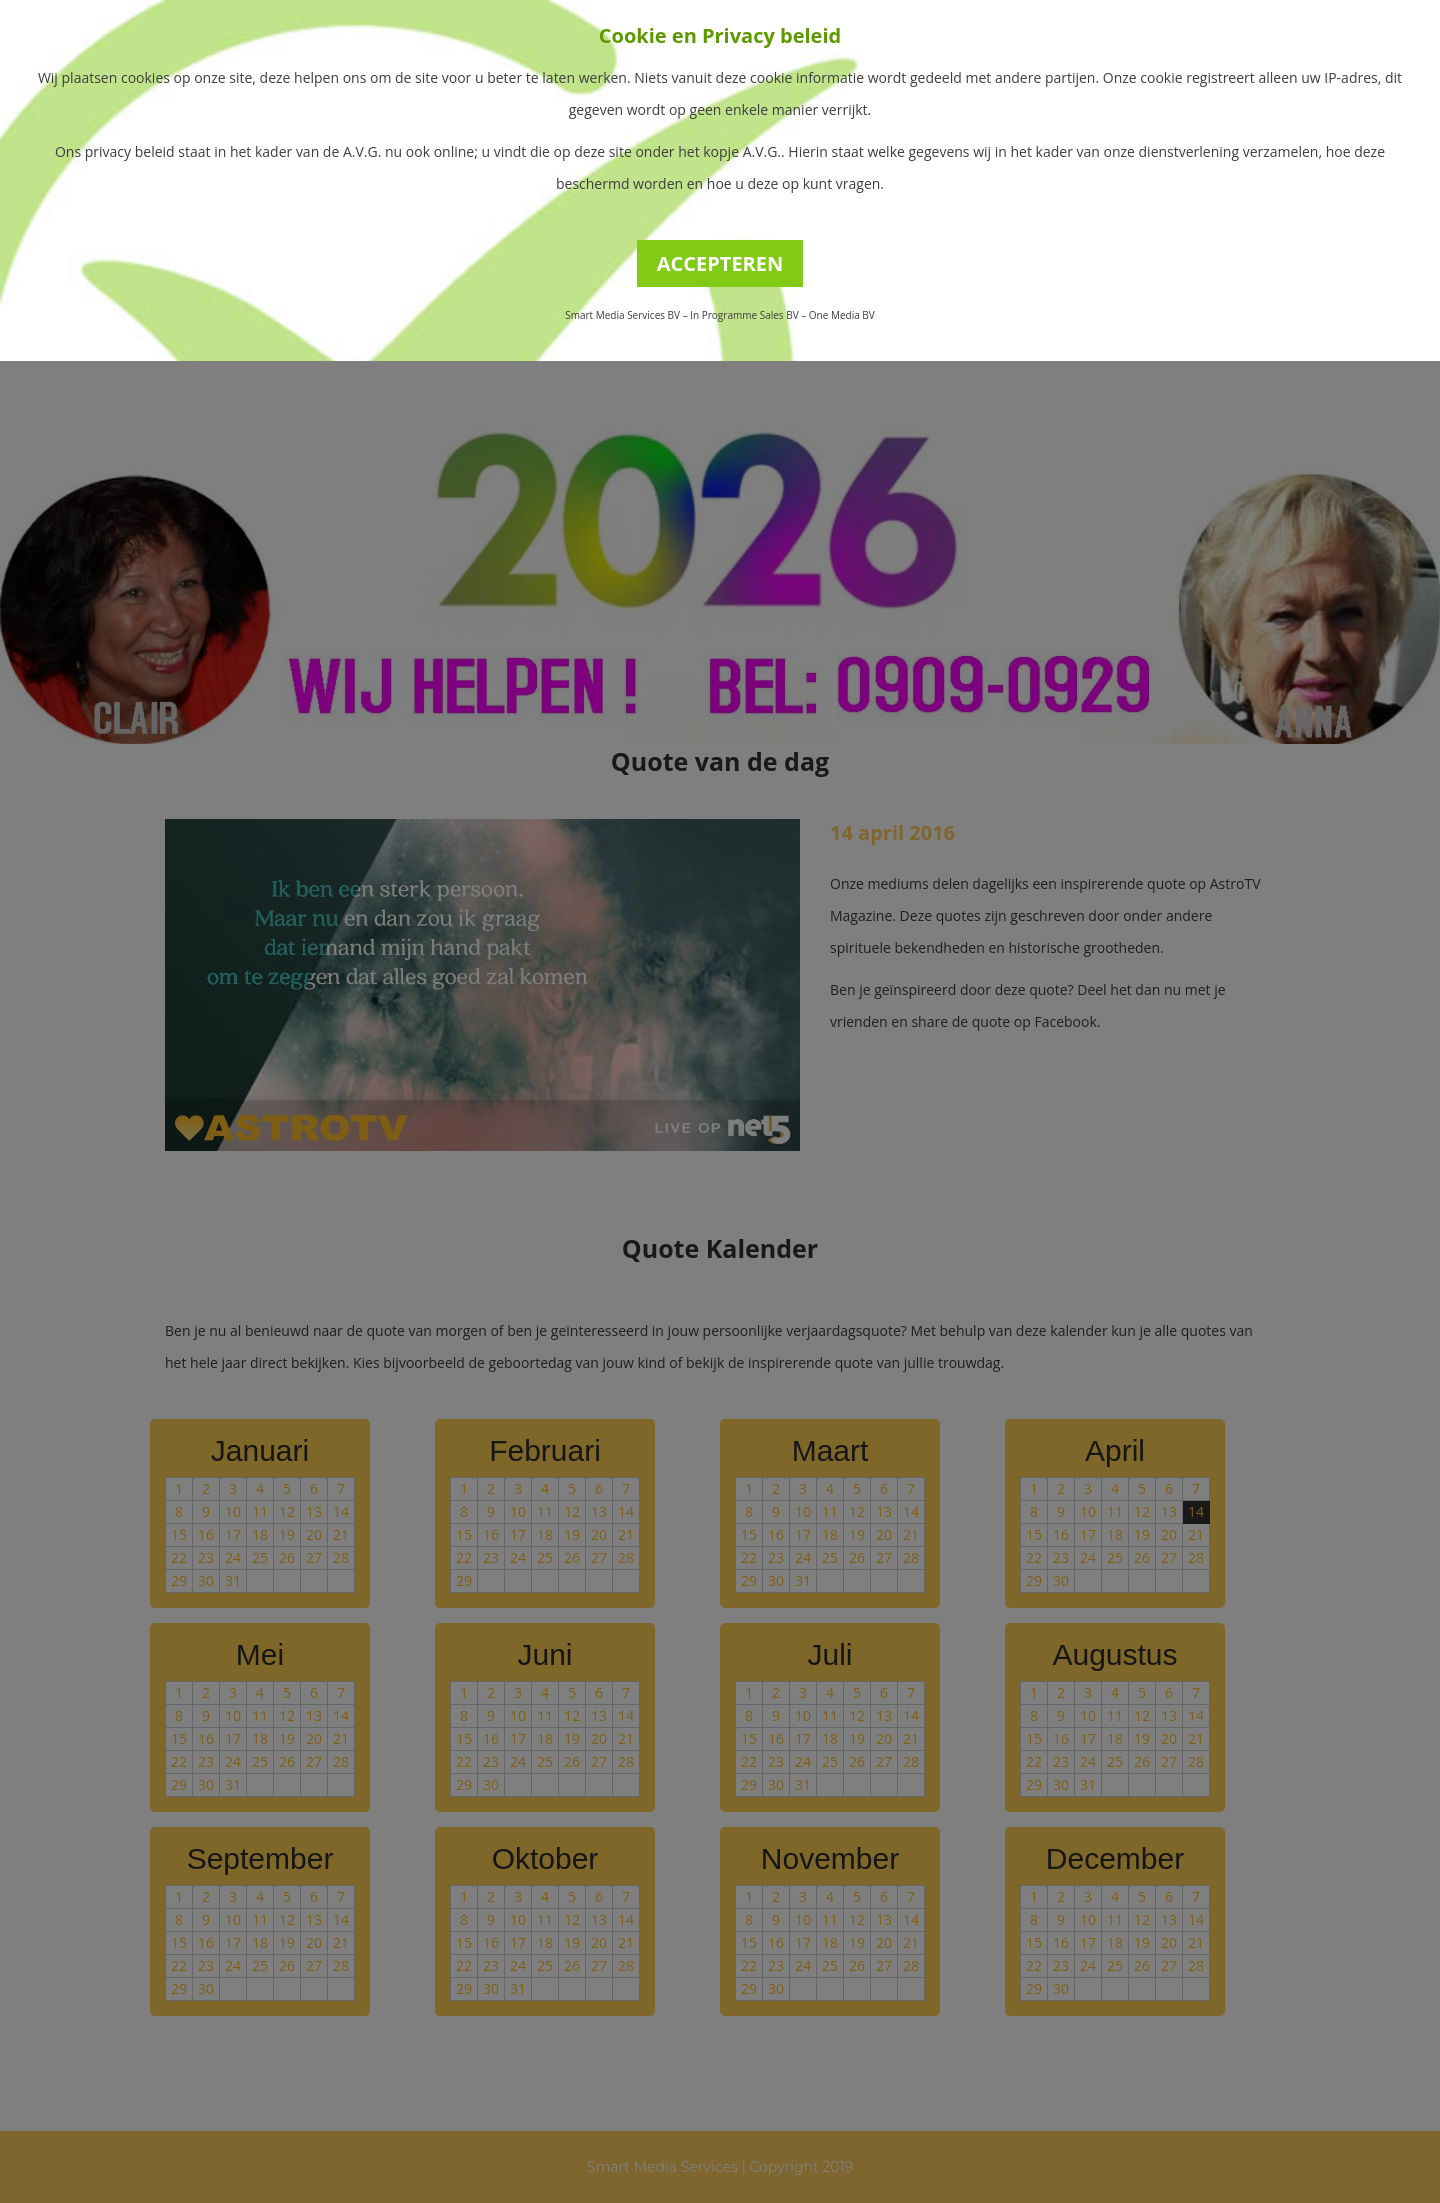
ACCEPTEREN (720, 263)
